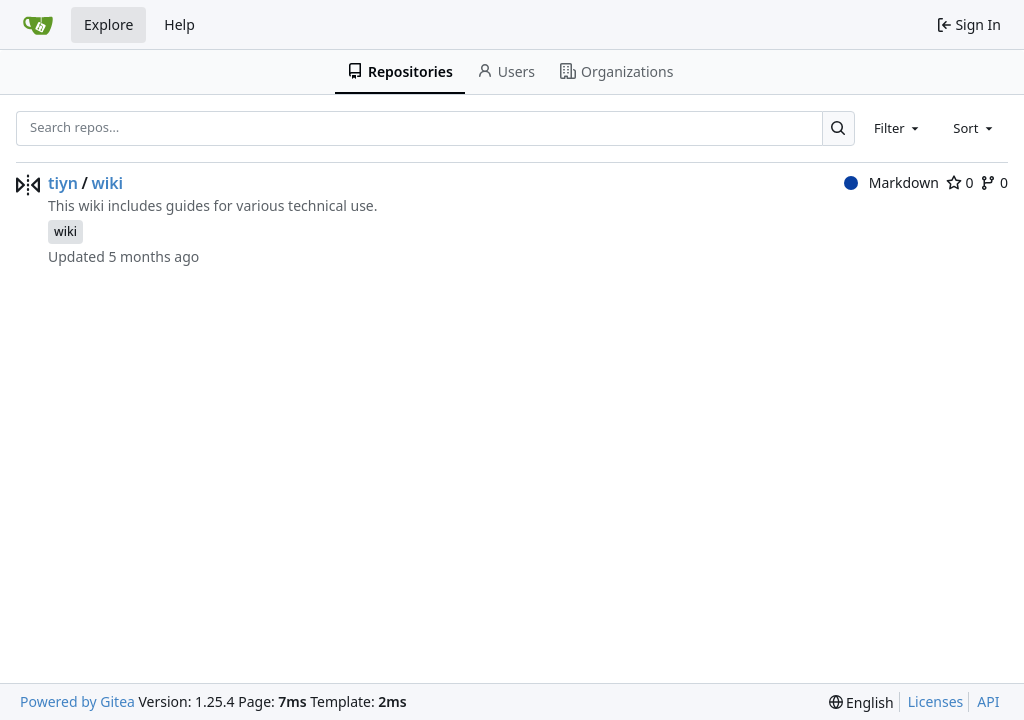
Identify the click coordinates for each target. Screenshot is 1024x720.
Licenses (936, 701)
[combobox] (898, 128)
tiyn (63, 183)
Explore (108, 24)
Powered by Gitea (77, 701)
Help (179, 24)
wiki (107, 183)
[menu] (861, 702)
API (988, 701)
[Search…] (838, 128)
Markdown (891, 182)
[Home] (38, 25)
